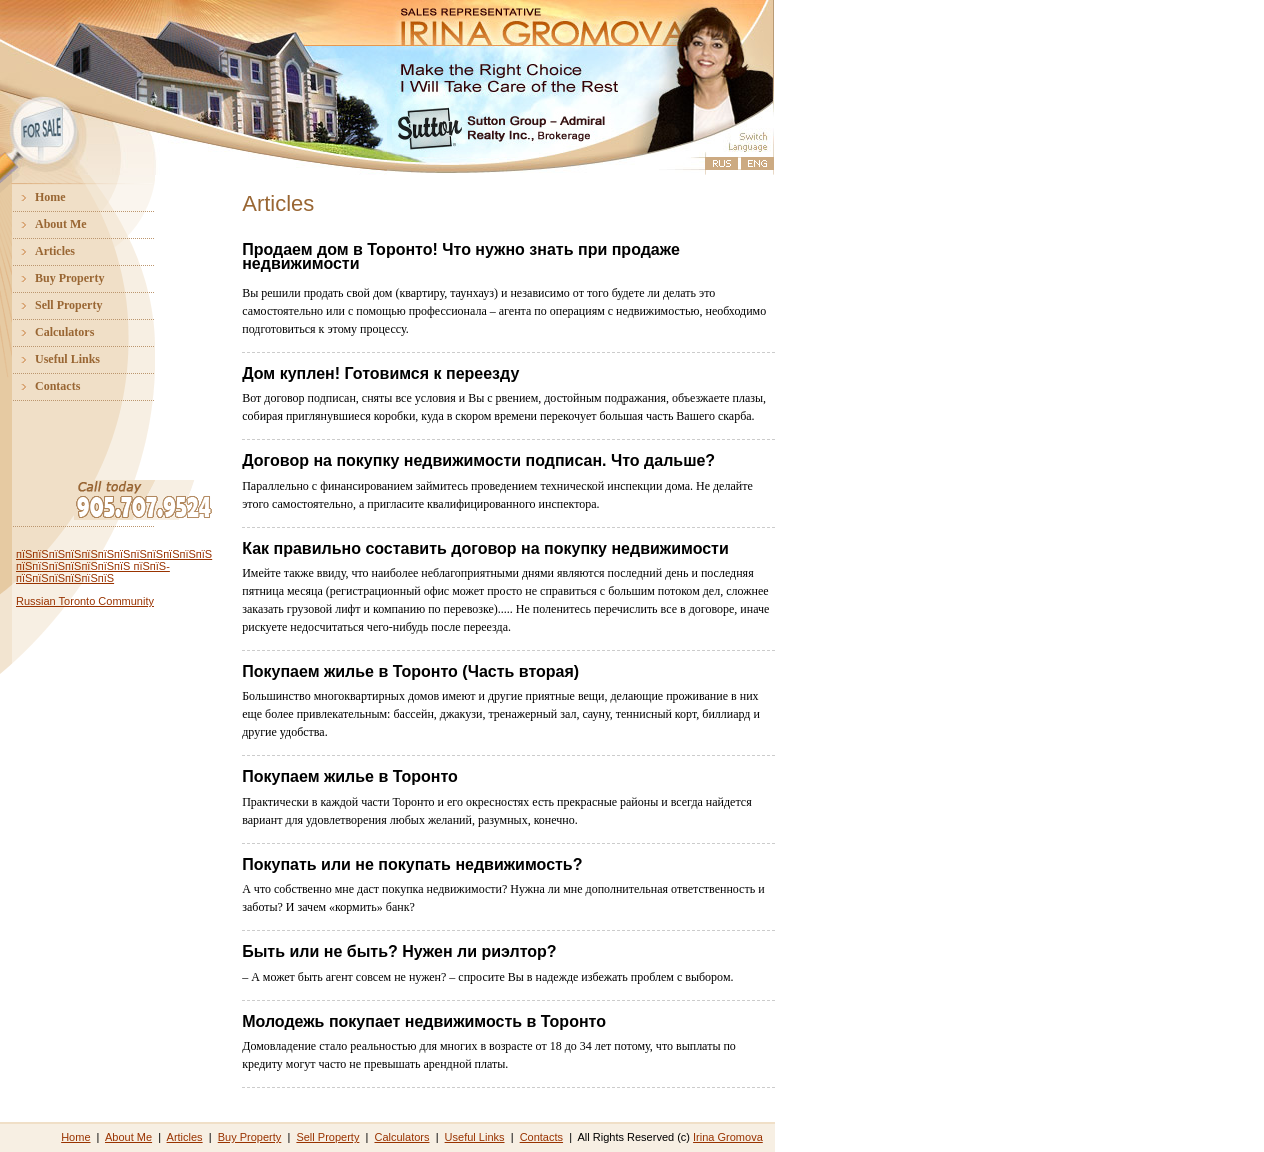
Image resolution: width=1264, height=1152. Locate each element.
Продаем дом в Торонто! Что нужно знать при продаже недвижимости (461, 256)
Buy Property (54, 278)
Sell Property (53, 305)
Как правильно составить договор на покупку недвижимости (485, 548)
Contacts (42, 386)
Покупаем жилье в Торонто (350, 776)
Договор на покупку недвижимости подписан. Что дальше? (478, 460)
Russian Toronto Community (85, 601)
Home (35, 197)
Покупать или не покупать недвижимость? (412, 864)
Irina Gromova (728, 1137)
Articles (40, 251)
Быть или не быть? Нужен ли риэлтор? (399, 951)
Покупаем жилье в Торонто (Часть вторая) (410, 671)
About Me (46, 224)
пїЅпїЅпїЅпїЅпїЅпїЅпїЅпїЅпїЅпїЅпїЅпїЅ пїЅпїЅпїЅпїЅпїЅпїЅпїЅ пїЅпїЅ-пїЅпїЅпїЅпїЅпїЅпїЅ (114, 566)
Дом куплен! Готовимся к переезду (380, 373)
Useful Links (52, 359)
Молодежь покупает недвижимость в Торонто (424, 1021)
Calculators (49, 332)
